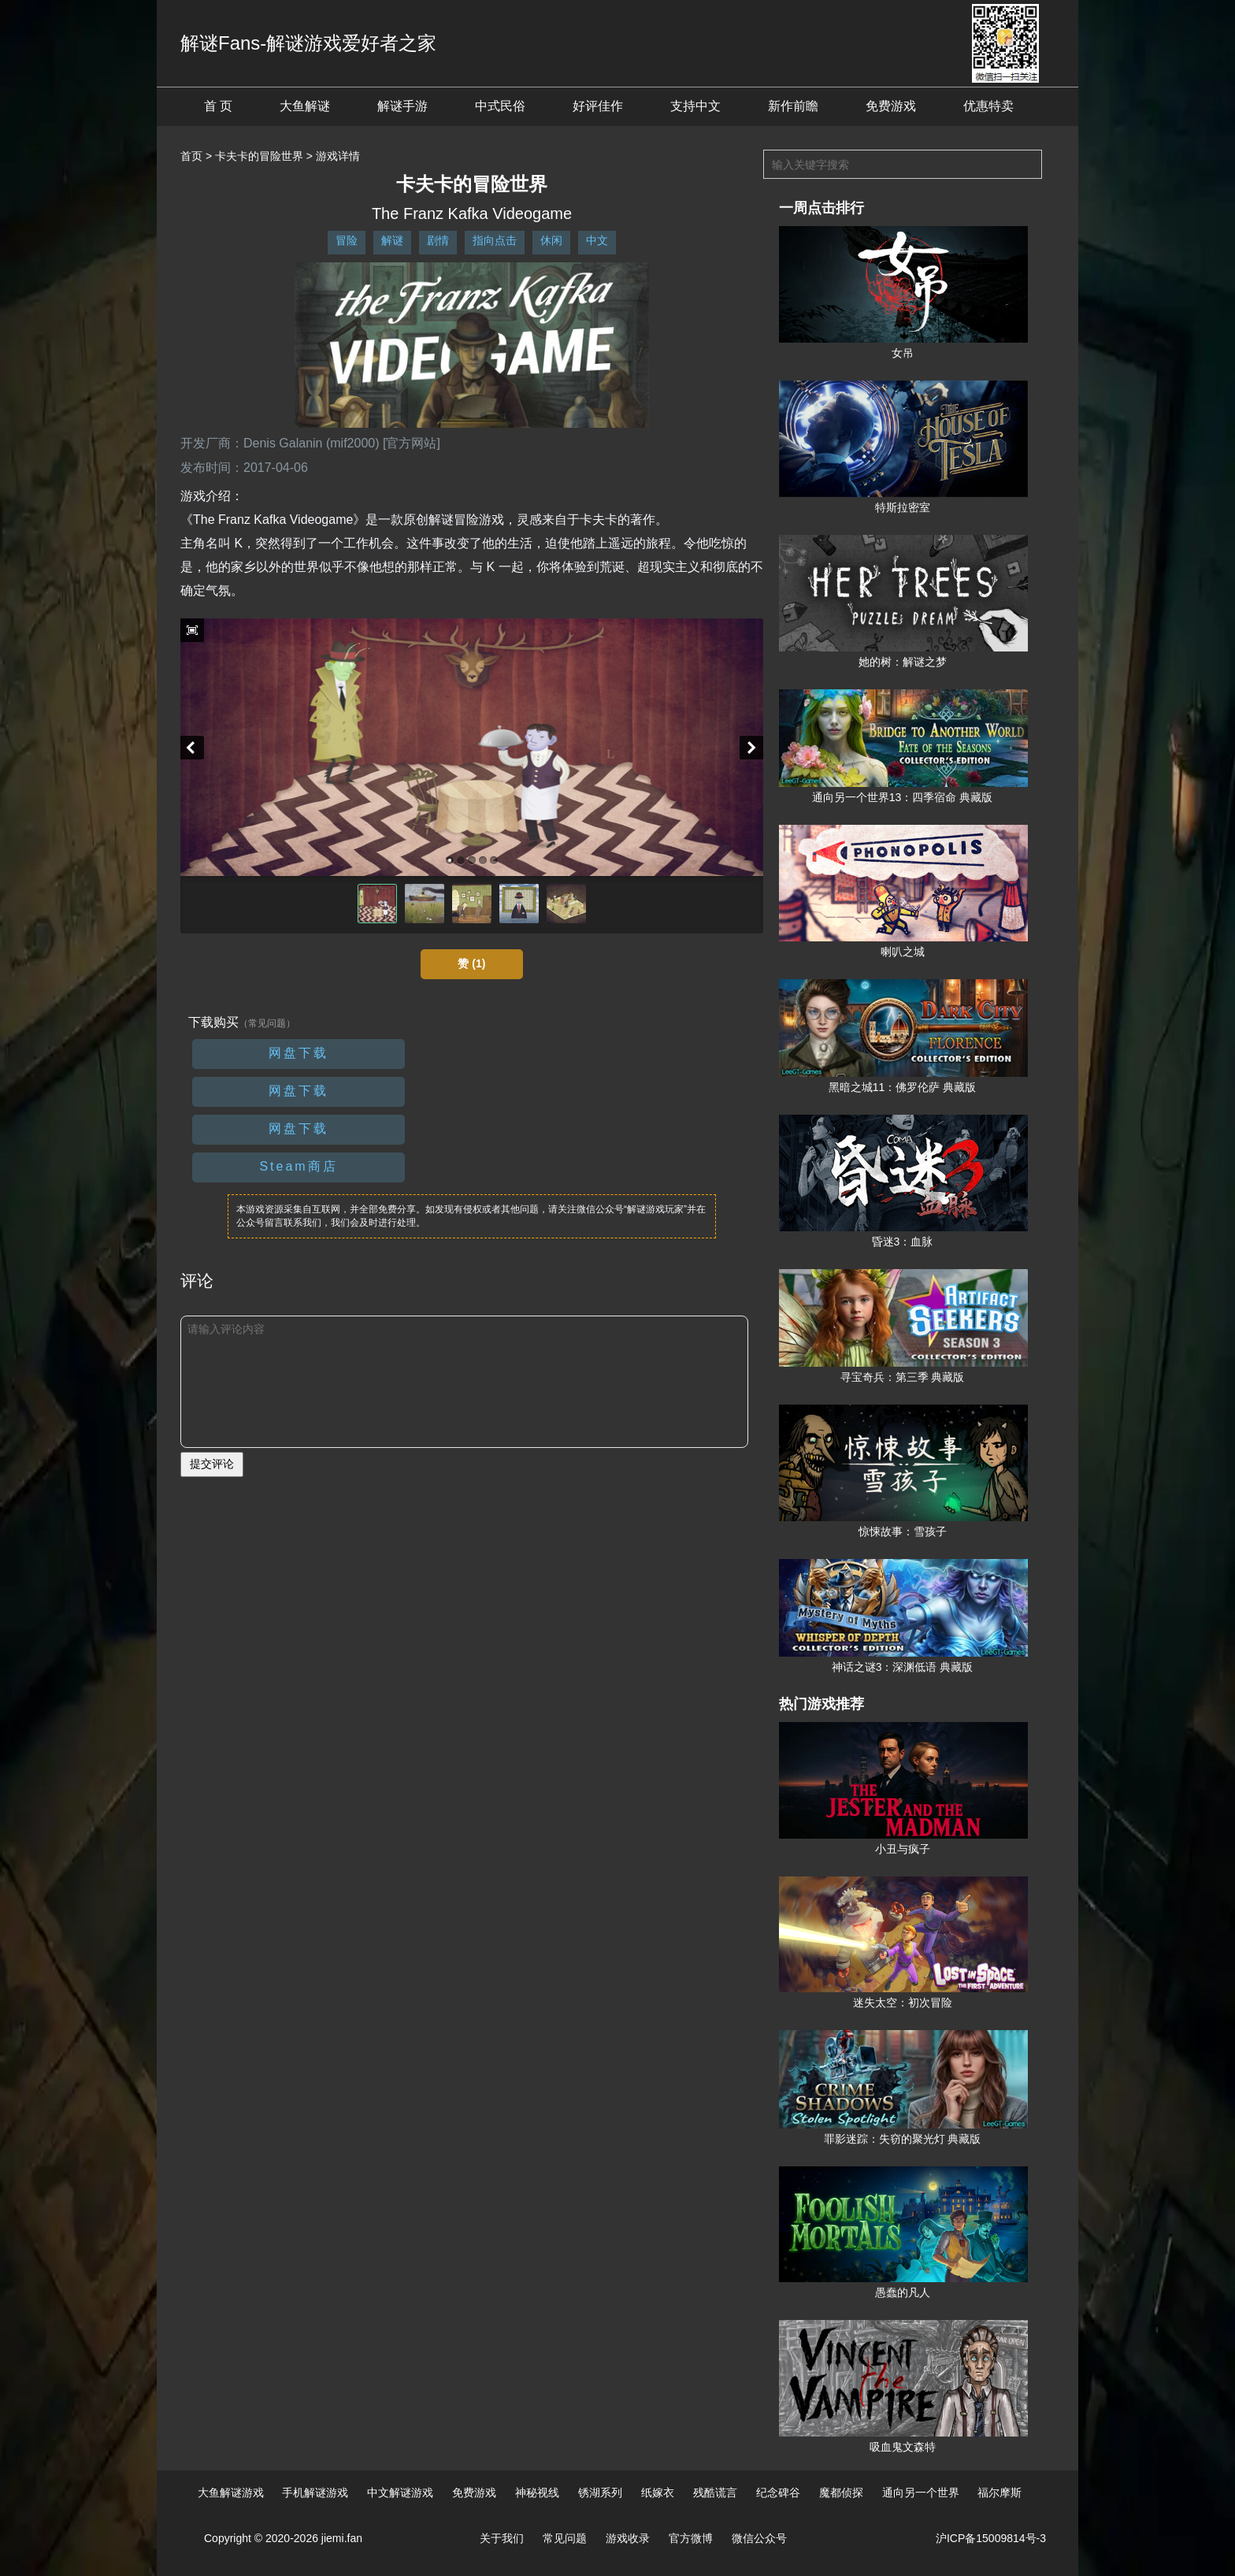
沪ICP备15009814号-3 (991, 2538)
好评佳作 (598, 106)
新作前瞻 (793, 106)
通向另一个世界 (920, 2492)
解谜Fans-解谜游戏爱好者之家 (308, 43)
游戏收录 (628, 2538)
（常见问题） (267, 1023)
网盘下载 (298, 1053)
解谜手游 (402, 106)
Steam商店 (298, 1166)
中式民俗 (500, 106)
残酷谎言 (715, 2492)
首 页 (218, 106)
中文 (597, 240)
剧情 (438, 240)
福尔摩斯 (999, 2492)
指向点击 (495, 240)
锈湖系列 (600, 2492)
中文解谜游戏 (400, 2492)
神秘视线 (537, 2492)
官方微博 (691, 2538)
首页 (191, 156)
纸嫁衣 (657, 2492)
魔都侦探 (841, 2492)
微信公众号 (759, 2538)
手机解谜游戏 (315, 2492)
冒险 (347, 240)
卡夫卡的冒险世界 (259, 156)
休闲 (551, 240)
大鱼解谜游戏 (231, 2492)
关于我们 (502, 2538)
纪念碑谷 (778, 2492)
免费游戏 (891, 106)
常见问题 (565, 2538)
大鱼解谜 (305, 106)
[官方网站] (411, 443)
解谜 (392, 240)
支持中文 (695, 106)
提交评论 (212, 1463)
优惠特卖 (988, 106)
